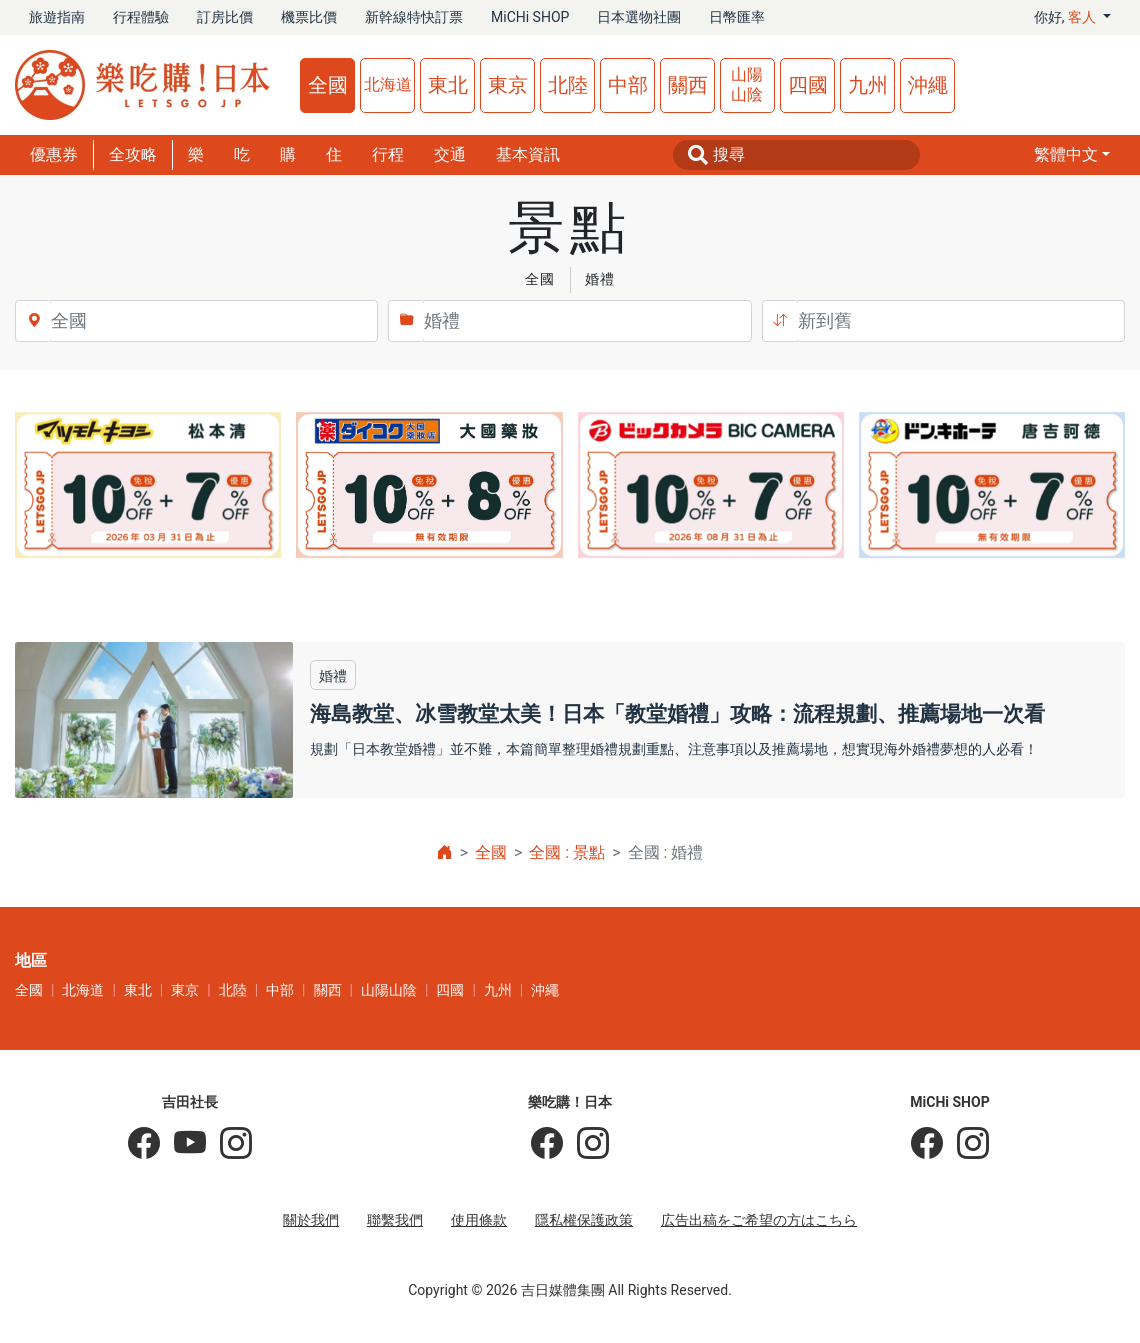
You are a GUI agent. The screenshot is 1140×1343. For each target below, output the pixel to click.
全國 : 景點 (567, 852)
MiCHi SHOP (530, 17)
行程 (388, 154)
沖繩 (928, 85)
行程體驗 (141, 17)
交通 (450, 154)
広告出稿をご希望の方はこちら (759, 1220)
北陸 (568, 85)
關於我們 (311, 1220)
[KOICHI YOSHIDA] (229, 1144)
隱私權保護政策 (584, 1220)
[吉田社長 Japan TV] (183, 1144)
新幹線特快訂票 (414, 17)
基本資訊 (528, 154)
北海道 (388, 84)
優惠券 (54, 154)
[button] (1072, 155)
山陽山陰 (747, 84)
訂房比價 (225, 17)
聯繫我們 (395, 1220)
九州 (868, 85)
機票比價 (309, 17)
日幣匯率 (737, 17)
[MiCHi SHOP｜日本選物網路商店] (966, 1144)
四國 (808, 85)
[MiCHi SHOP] (927, 1144)
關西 (688, 85)
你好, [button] (1067, 17)
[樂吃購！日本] (547, 1144)
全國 (328, 85)
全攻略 (133, 154)
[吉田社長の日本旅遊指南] (144, 1144)
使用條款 (479, 1220)
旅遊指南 (57, 17)
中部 (628, 85)
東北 (448, 85)
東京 (508, 85)
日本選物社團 (639, 17)
